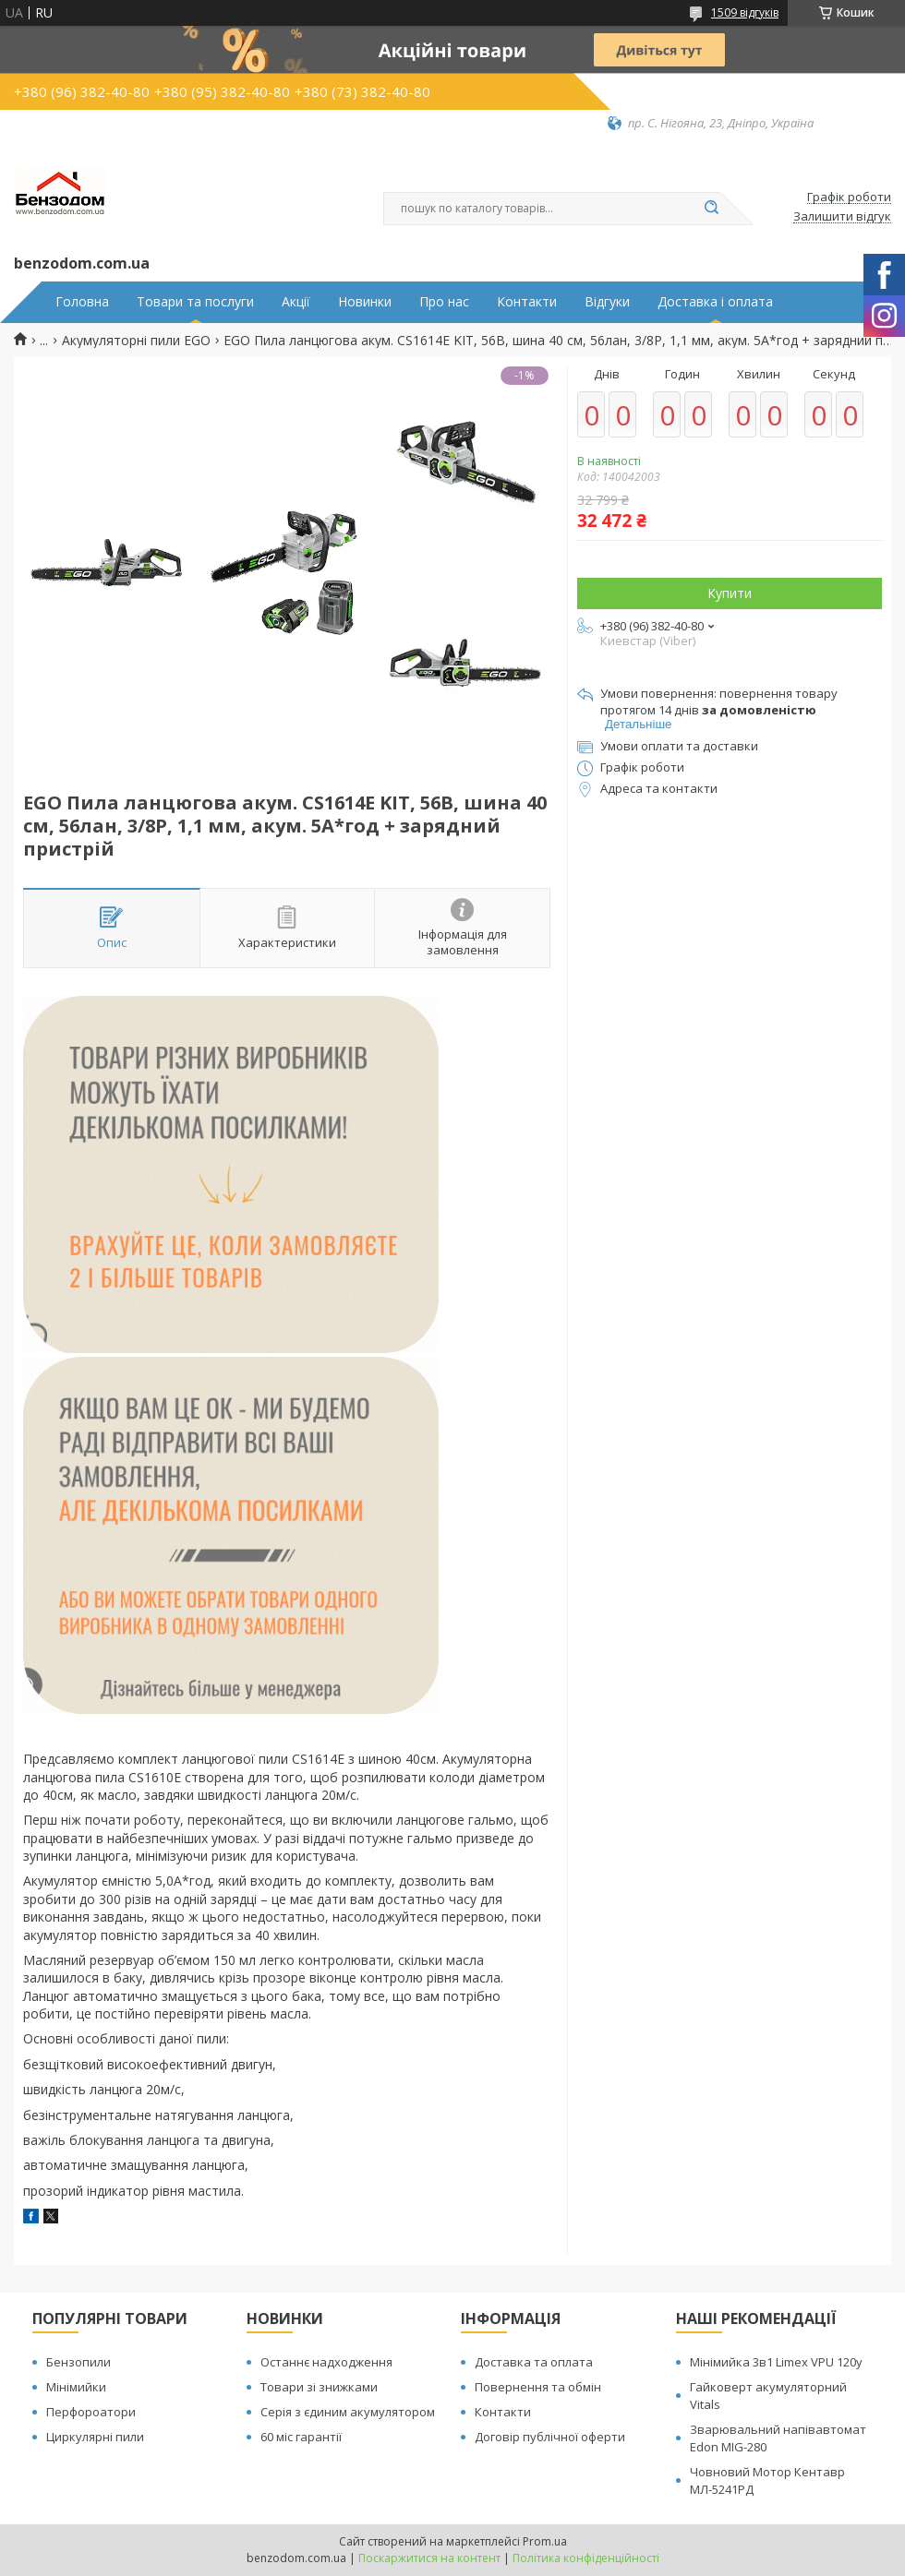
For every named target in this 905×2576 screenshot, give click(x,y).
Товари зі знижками (319, 2386)
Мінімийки (76, 2386)
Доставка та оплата (534, 2362)
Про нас (444, 301)
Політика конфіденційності (586, 2558)
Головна (82, 301)
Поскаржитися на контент (429, 2558)
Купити (729, 593)
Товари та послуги (195, 301)
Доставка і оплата (715, 301)
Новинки (365, 301)
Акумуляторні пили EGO (136, 340)
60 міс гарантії (301, 2436)
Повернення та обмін (538, 2386)
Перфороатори (91, 2411)
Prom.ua (545, 2541)
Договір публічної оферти (550, 2436)
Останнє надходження (326, 2362)
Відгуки (607, 301)
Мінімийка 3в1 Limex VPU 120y (776, 2362)
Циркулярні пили (95, 2436)
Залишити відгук (842, 216)
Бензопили (78, 2362)
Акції (296, 301)
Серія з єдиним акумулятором (347, 2411)
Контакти (527, 301)
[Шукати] (711, 208)
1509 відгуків (744, 12)
